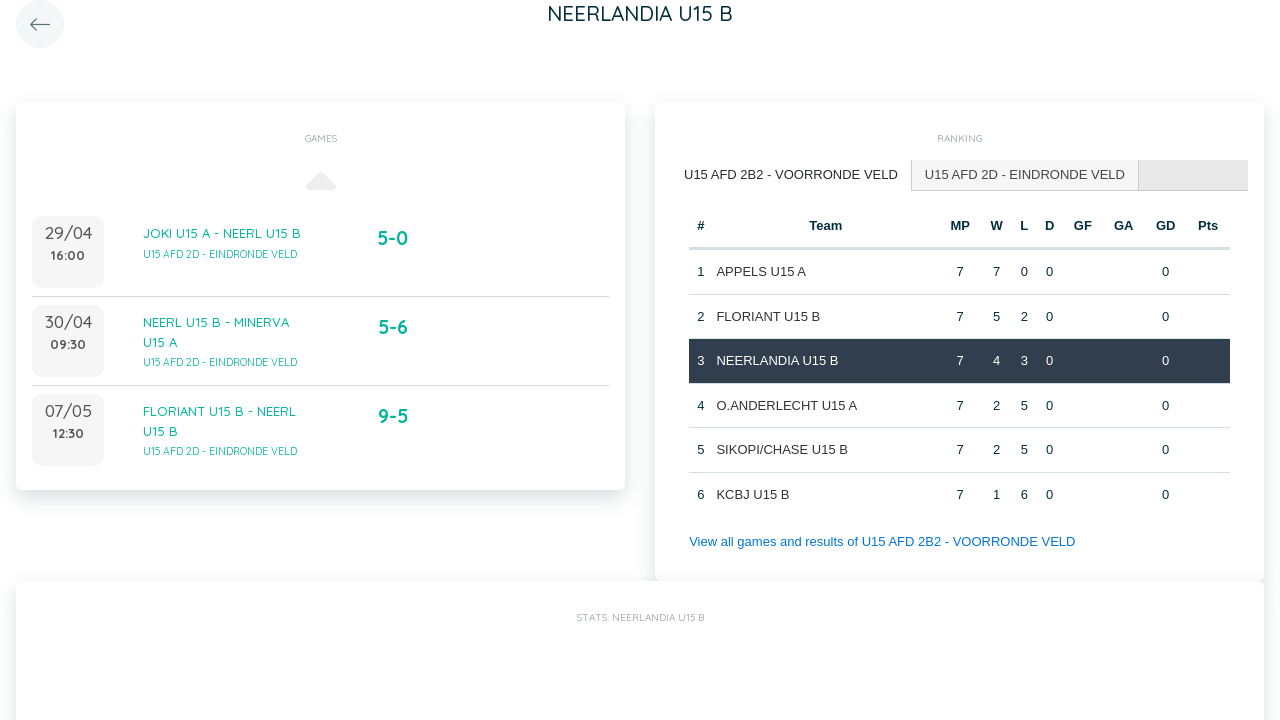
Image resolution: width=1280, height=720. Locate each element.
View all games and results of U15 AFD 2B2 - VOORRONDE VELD (882, 541)
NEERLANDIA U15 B (777, 360)
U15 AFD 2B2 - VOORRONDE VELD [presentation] (791, 174)
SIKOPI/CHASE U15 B (782, 449)
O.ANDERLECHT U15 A (786, 405)
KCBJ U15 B (752, 494)
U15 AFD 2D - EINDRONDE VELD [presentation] (1025, 174)
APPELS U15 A (761, 271)
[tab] (791, 175)
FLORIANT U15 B (768, 316)
